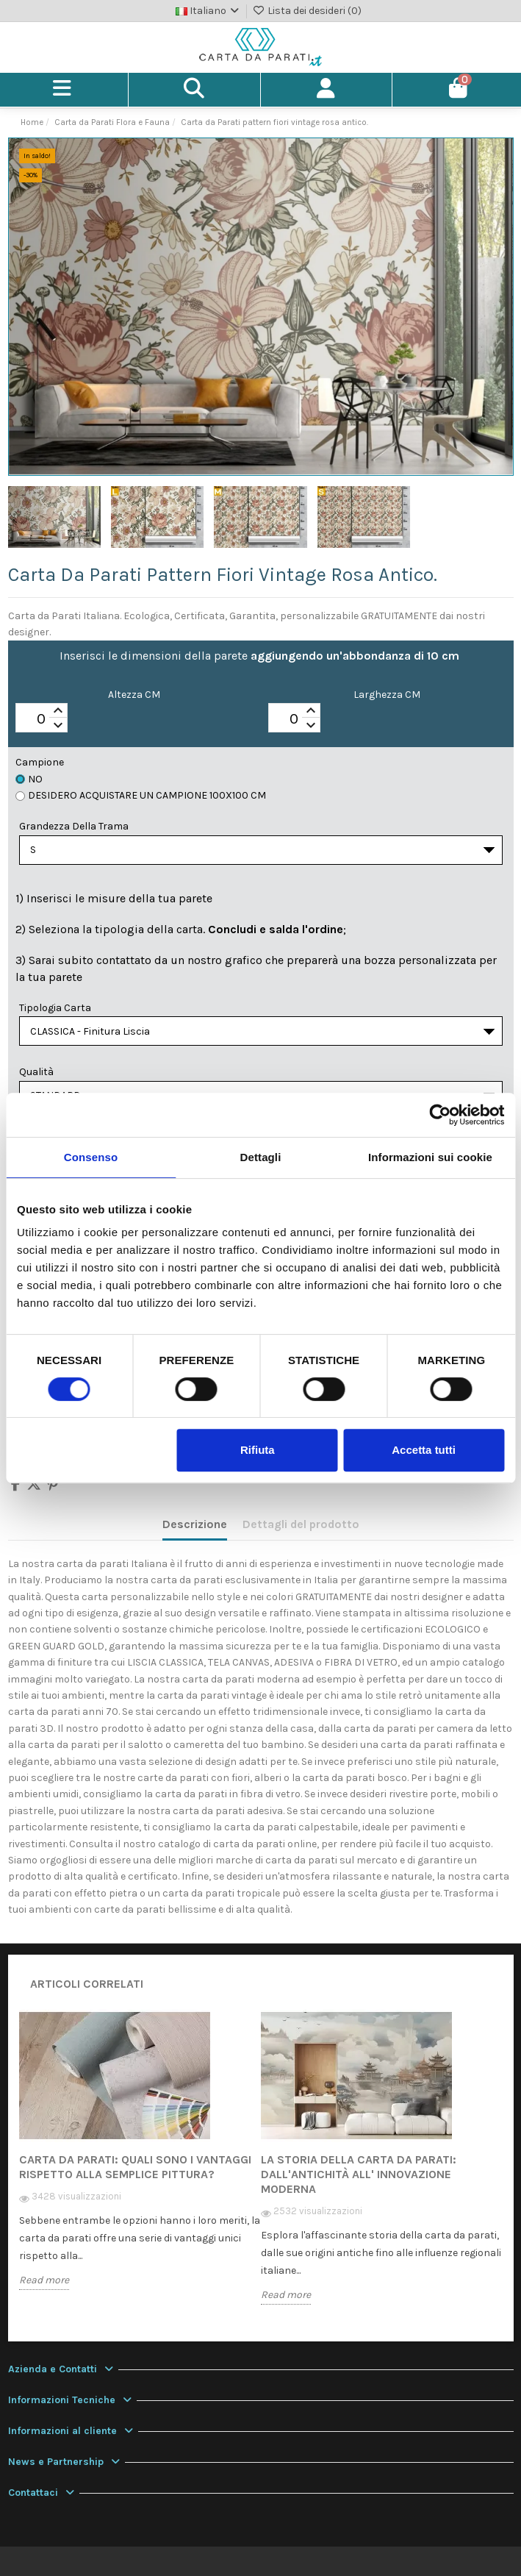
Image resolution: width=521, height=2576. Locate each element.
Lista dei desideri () (307, 10)
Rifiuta (257, 1450)
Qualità (36, 1072)
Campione (39, 762)
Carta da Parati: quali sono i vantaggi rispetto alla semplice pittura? (135, 2166)
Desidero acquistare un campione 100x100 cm (140, 795)
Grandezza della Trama (74, 826)
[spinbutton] (41, 718)
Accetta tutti (424, 1450)
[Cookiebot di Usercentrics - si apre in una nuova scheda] (440, 1115)
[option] (140, 2161)
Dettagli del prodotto (300, 1524)
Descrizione (194, 1524)
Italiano (209, 10)
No (29, 779)
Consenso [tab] (91, 1157)
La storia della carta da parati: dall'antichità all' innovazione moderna (358, 2174)
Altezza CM (134, 694)
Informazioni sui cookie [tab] (430, 1157)
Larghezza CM (386, 694)
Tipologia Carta (55, 1008)
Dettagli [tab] (260, 1157)
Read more (44, 2280)
